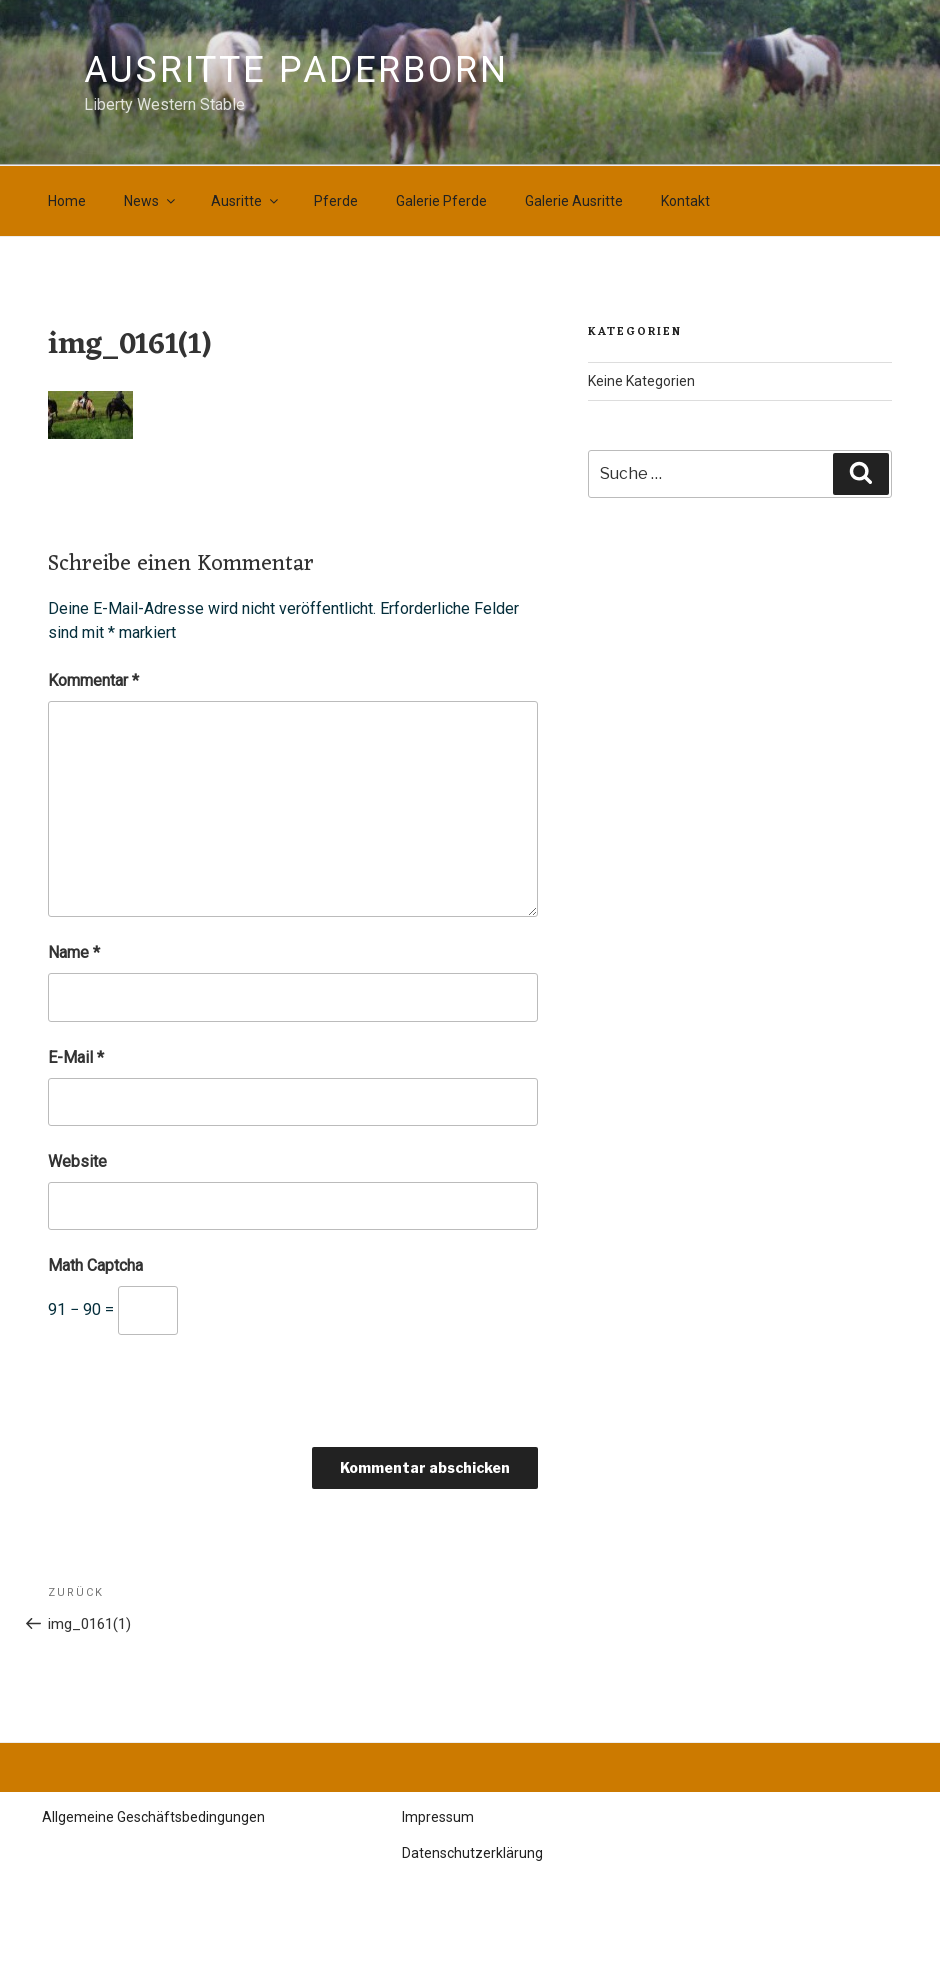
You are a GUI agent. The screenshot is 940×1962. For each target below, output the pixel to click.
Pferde (336, 201)
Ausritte (246, 201)
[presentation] (200, 1398)
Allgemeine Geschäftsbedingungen (153, 1817)
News (151, 201)
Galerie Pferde (441, 201)
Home (67, 201)
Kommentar (93, 680)
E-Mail (76, 1057)
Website (77, 1161)
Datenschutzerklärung (472, 1853)
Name (74, 952)
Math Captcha (95, 1265)
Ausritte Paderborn (296, 70)
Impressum (438, 1817)
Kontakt (685, 201)
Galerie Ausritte (574, 201)
